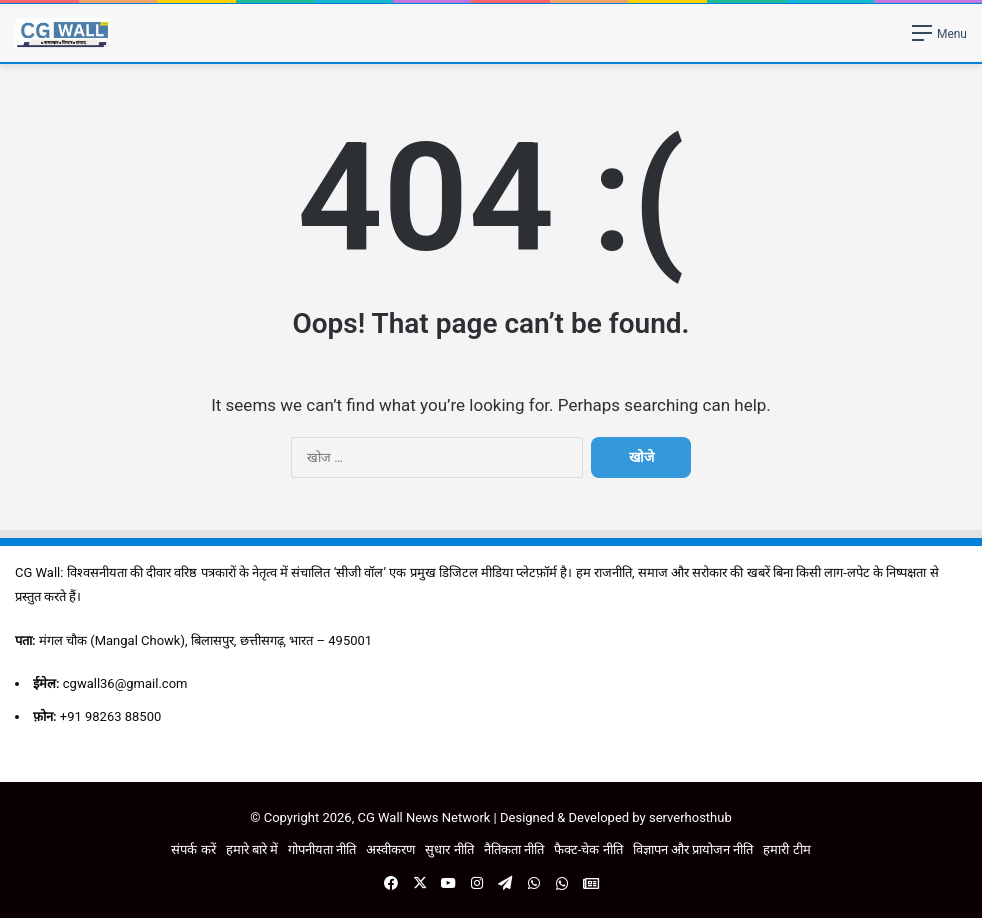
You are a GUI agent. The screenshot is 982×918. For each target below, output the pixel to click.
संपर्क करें (193, 849)
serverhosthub (690, 817)
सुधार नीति (449, 849)
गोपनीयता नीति (322, 849)
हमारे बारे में (252, 849)
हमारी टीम (786, 849)
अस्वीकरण (390, 849)
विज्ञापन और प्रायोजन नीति (693, 849)
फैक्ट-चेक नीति (588, 849)
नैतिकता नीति (514, 849)
